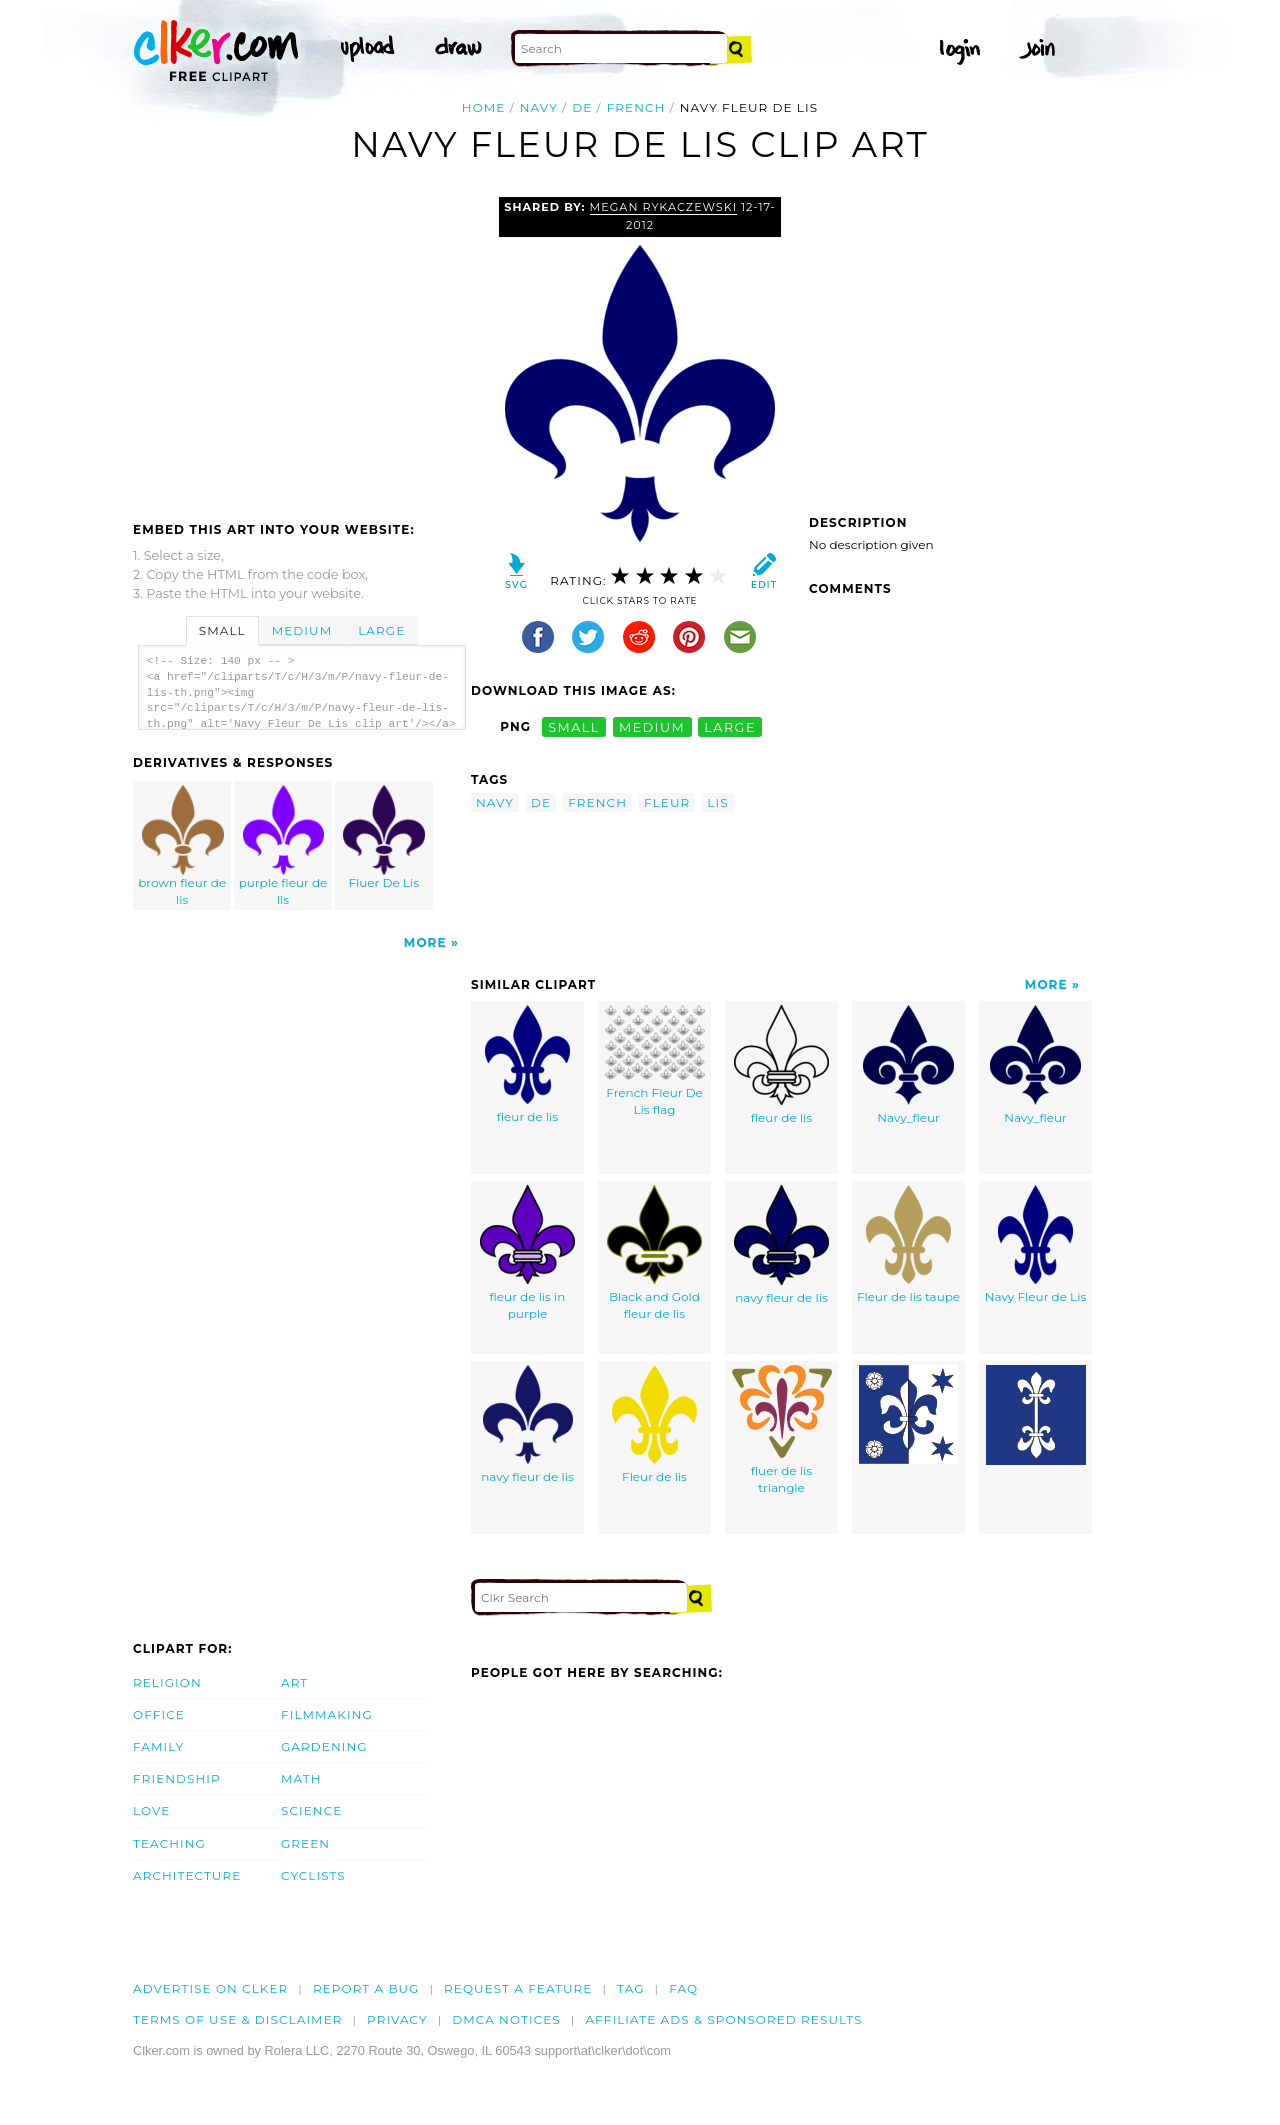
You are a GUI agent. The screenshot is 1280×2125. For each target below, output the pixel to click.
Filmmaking (327, 1714)
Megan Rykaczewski (664, 207)
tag (630, 1988)
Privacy (397, 2019)
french (636, 107)
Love (151, 1810)
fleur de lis (527, 1064)
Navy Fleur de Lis (1036, 1244)
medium (652, 726)
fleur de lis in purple (527, 1253)
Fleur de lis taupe (908, 1244)
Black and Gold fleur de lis (654, 1253)
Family (158, 1746)
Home (484, 107)
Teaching (169, 1843)
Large (381, 630)
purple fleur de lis (284, 846)
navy (539, 107)
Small (222, 630)
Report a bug (366, 1988)
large (730, 726)
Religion (167, 1682)
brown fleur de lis (183, 846)
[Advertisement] (301, 347)
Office (159, 1714)
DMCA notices (506, 2019)
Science (311, 1810)
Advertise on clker (210, 1988)
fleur (667, 802)
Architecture (187, 1875)
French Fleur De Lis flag (655, 1061)
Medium (302, 630)
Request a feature (518, 1988)
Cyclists (313, 1875)
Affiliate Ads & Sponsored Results (723, 2019)
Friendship (177, 1778)
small (574, 726)
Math (301, 1778)
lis (717, 802)
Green (305, 1843)
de (582, 107)
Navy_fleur (908, 1065)
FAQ (683, 1988)
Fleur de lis (654, 1424)
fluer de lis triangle (782, 1430)
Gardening (324, 1746)
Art (294, 1682)
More (425, 942)
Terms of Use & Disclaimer (238, 2019)
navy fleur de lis (781, 1245)
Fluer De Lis (384, 837)
